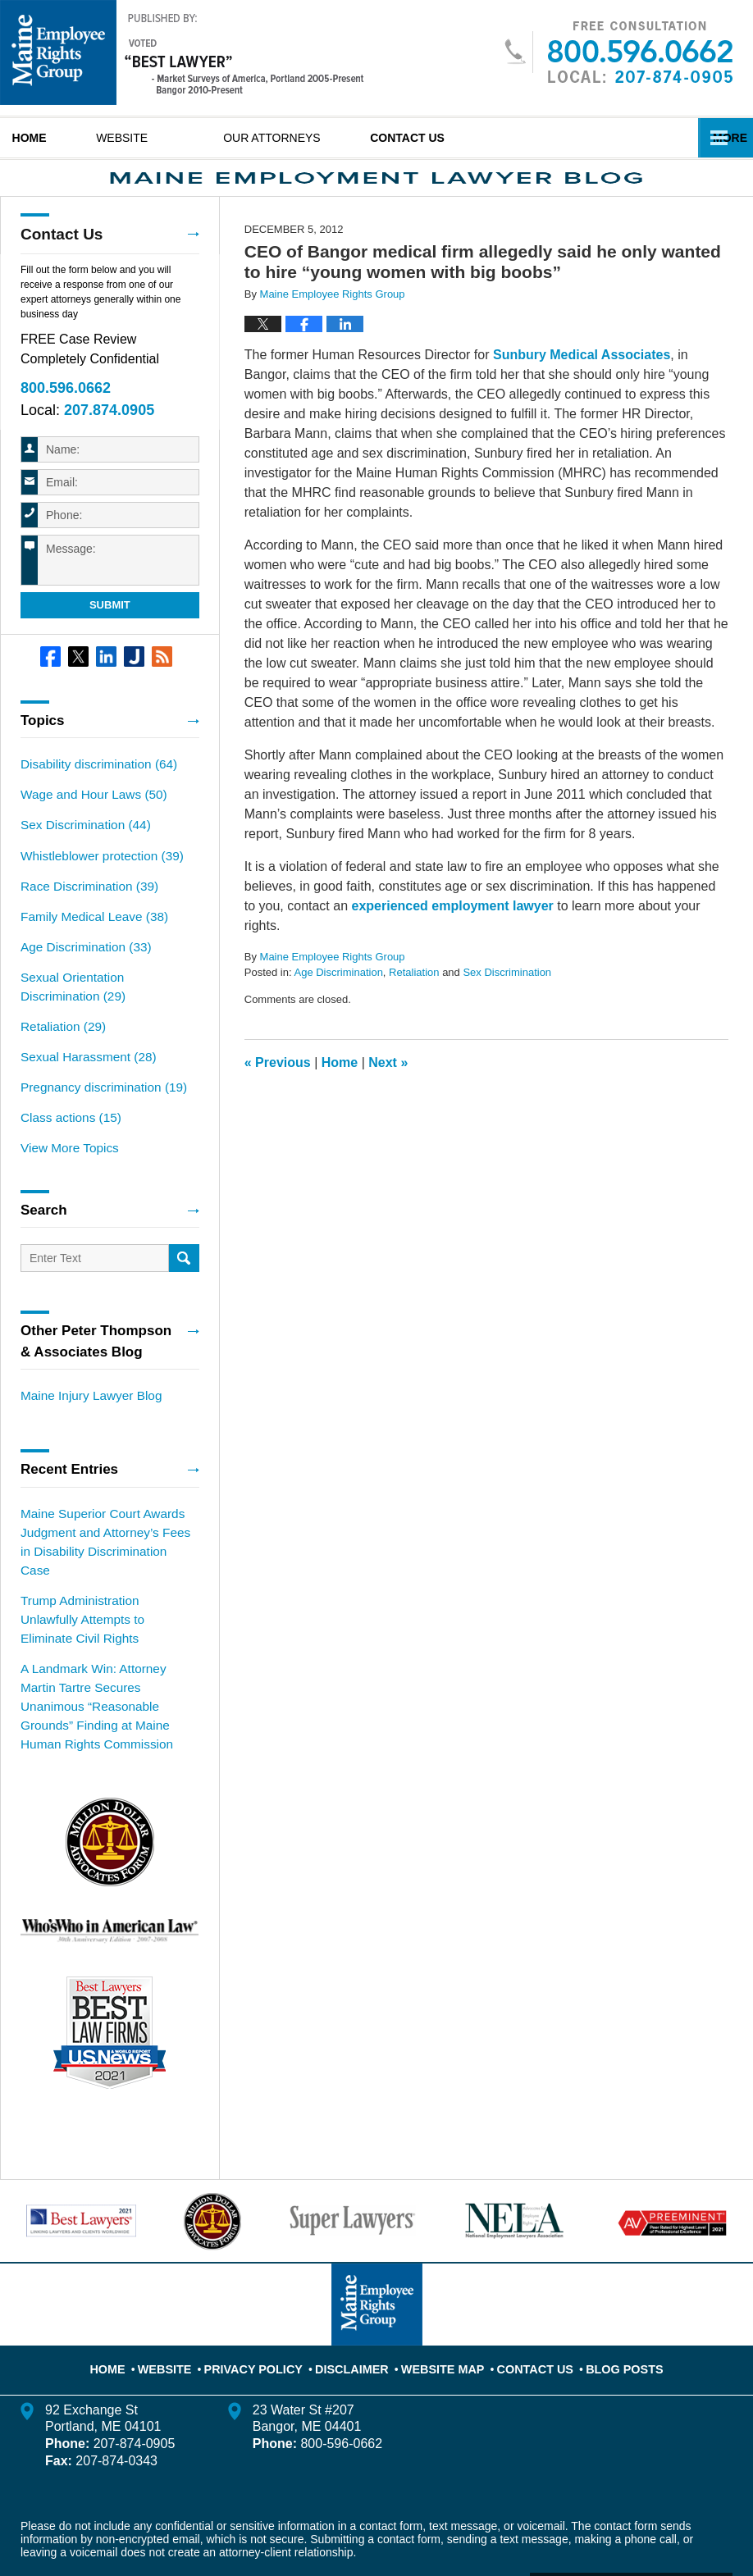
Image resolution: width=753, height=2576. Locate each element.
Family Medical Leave (88, 933)
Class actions (66, 1122)
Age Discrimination (338, 1002)
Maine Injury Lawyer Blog (85, 1397)
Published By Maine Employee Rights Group (618, 52)
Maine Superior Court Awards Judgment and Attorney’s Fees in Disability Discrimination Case (104, 1531)
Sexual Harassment (82, 1065)
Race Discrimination (83, 904)
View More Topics (65, 1151)
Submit (109, 631)
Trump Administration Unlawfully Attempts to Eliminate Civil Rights (105, 1586)
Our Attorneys (323, 137)
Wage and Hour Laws (87, 818)
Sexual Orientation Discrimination (105, 999)
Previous (277, 1091)
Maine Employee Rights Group (233, 2516)
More (718, 137)
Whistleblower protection (95, 875)
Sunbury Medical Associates (581, 383)
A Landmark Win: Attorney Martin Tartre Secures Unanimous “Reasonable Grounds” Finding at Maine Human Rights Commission (107, 1648)
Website (173, 137)
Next (388, 1091)
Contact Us (485, 137)
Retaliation (414, 1002)
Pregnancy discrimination (96, 1094)
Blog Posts (606, 2291)
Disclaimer (358, 2291)
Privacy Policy (270, 2291)
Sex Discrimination (507, 1002)
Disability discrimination (92, 789)
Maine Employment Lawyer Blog (182, 52)
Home (55, 137)
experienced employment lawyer (453, 934)
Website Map (440, 2291)
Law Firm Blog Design (654, 2517)
